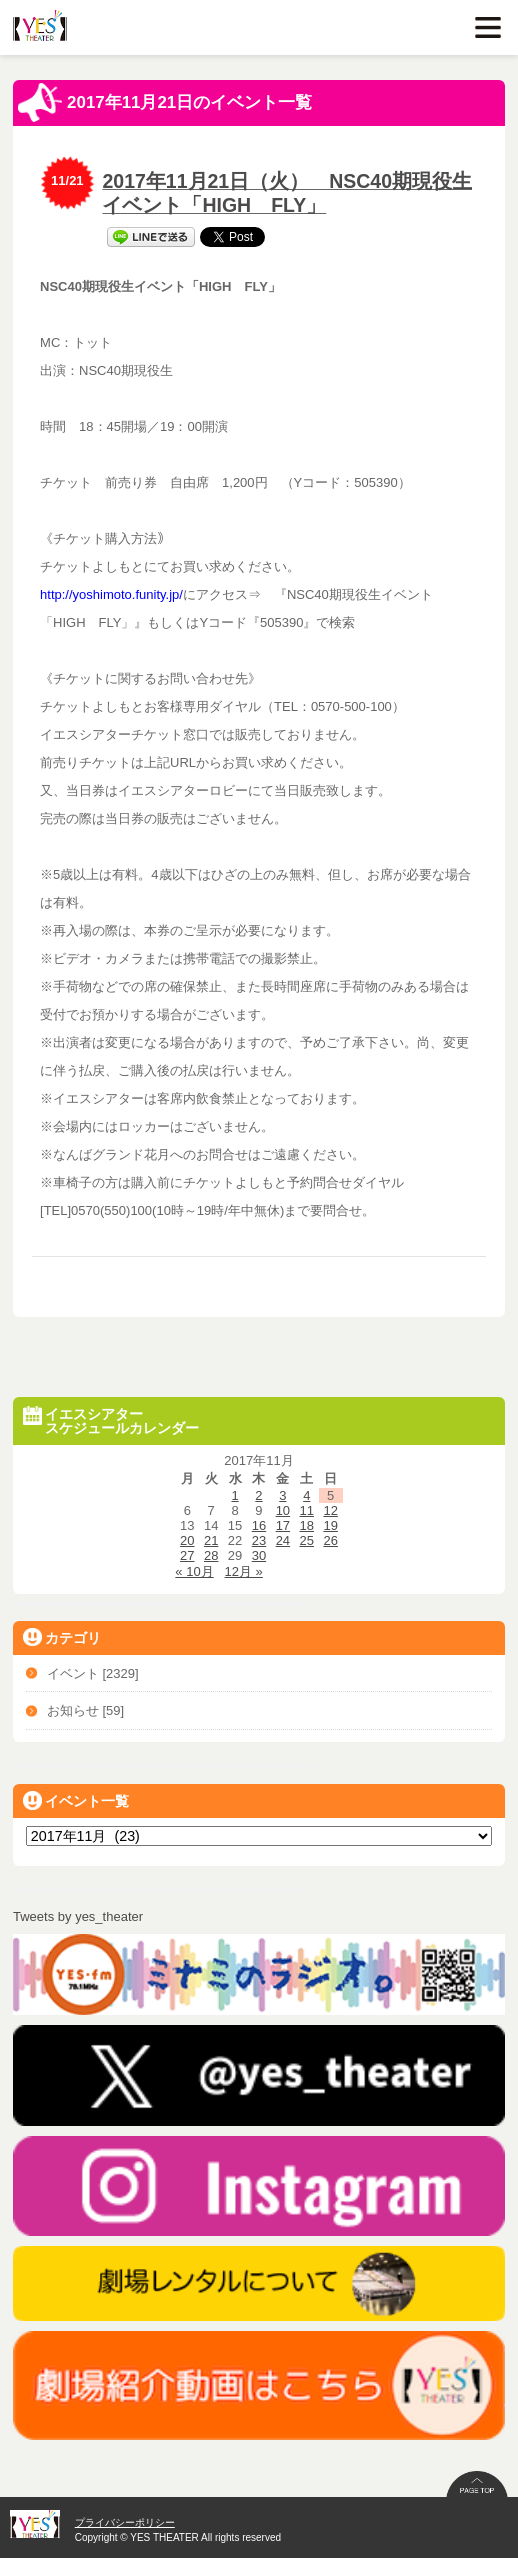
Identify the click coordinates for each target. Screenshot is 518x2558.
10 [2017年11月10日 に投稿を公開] (283, 1510)
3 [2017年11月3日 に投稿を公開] (282, 1495)
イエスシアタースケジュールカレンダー (111, 1421)
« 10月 (194, 1571)
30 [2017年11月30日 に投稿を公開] (259, 1555)
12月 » (244, 1571)
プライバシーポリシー (125, 2522)
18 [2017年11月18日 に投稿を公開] (307, 1525)
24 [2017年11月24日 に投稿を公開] (283, 1540)
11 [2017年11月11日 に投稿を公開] (307, 1510)
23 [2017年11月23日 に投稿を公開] (259, 1540)
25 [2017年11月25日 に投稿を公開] (307, 1540)
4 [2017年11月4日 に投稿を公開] (306, 1495)
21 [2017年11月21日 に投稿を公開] (211, 1540)
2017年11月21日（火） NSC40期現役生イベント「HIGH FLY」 (287, 192)
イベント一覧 (76, 1800)
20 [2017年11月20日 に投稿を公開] (187, 1540)
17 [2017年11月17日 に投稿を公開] (283, 1525)
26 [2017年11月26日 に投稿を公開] (330, 1540)
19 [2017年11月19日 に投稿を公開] (330, 1525)
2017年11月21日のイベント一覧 (165, 103)
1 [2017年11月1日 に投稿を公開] (234, 1495)
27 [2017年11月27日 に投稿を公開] (187, 1555)
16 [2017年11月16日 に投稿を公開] (259, 1525)
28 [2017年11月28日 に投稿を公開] (211, 1555)
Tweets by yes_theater (78, 1916)
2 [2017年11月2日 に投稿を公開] (258, 1495)
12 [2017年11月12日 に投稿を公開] (330, 1510)
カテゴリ (62, 1637)
